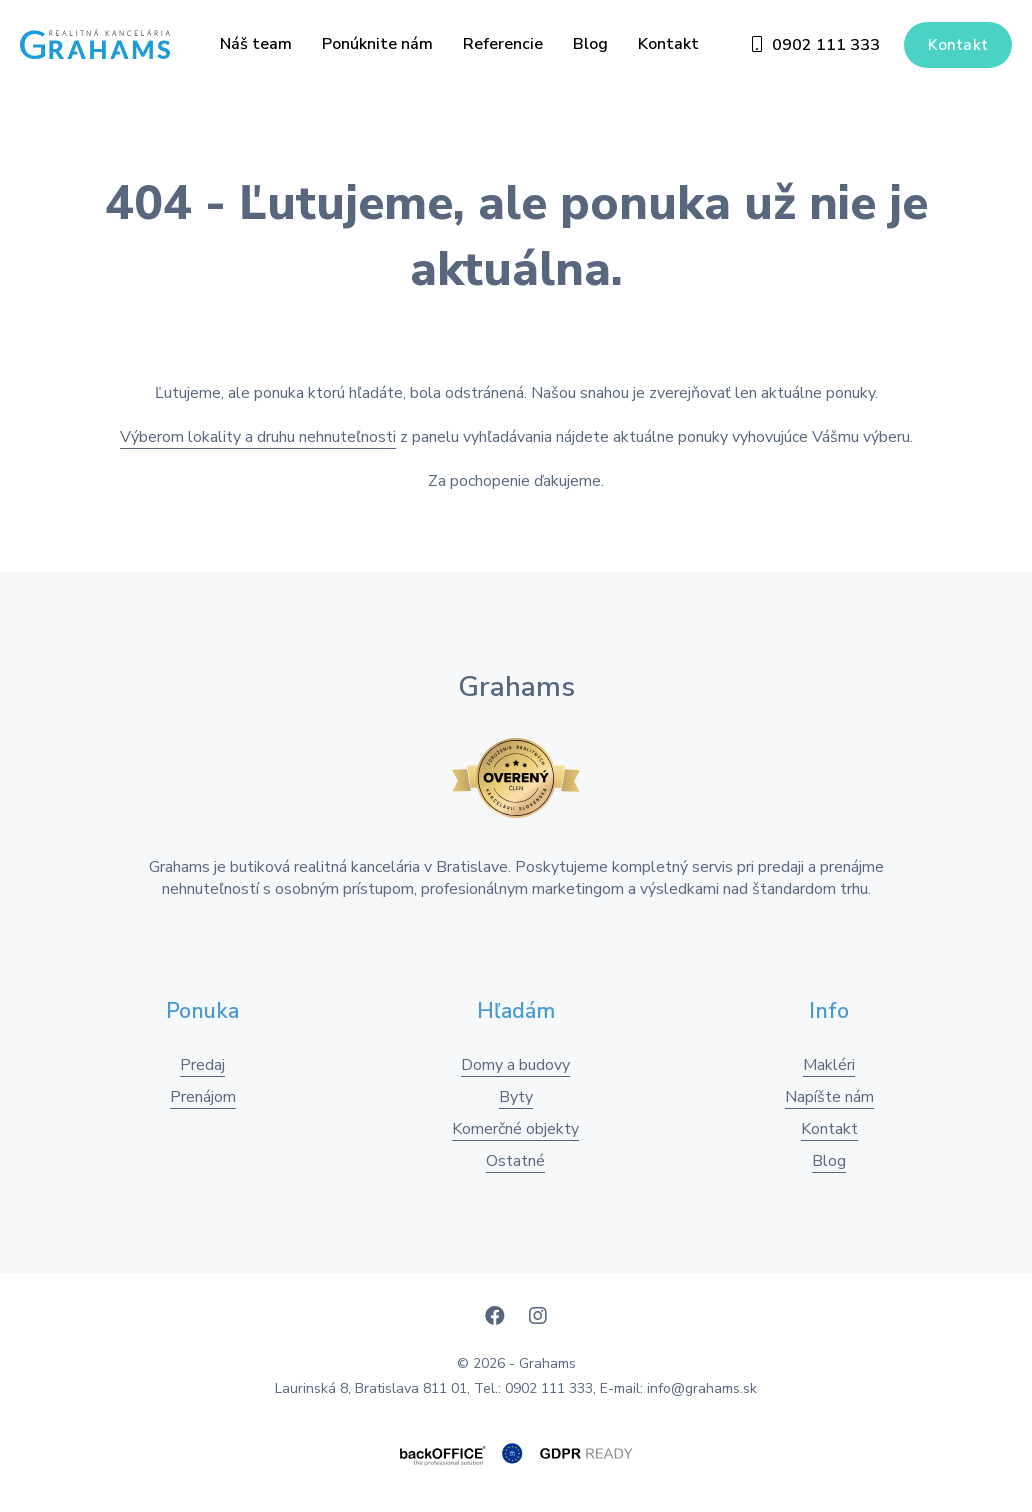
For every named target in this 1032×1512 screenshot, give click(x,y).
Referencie (503, 44)
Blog (590, 44)
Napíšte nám (829, 1097)
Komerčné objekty (515, 1129)
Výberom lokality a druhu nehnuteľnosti (258, 437)
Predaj (202, 1065)
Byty (516, 1097)
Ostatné (515, 1161)
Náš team (256, 44)
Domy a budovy (515, 1065)
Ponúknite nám (377, 44)
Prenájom (203, 1097)
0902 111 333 (816, 45)
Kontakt (668, 44)
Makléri (829, 1065)
